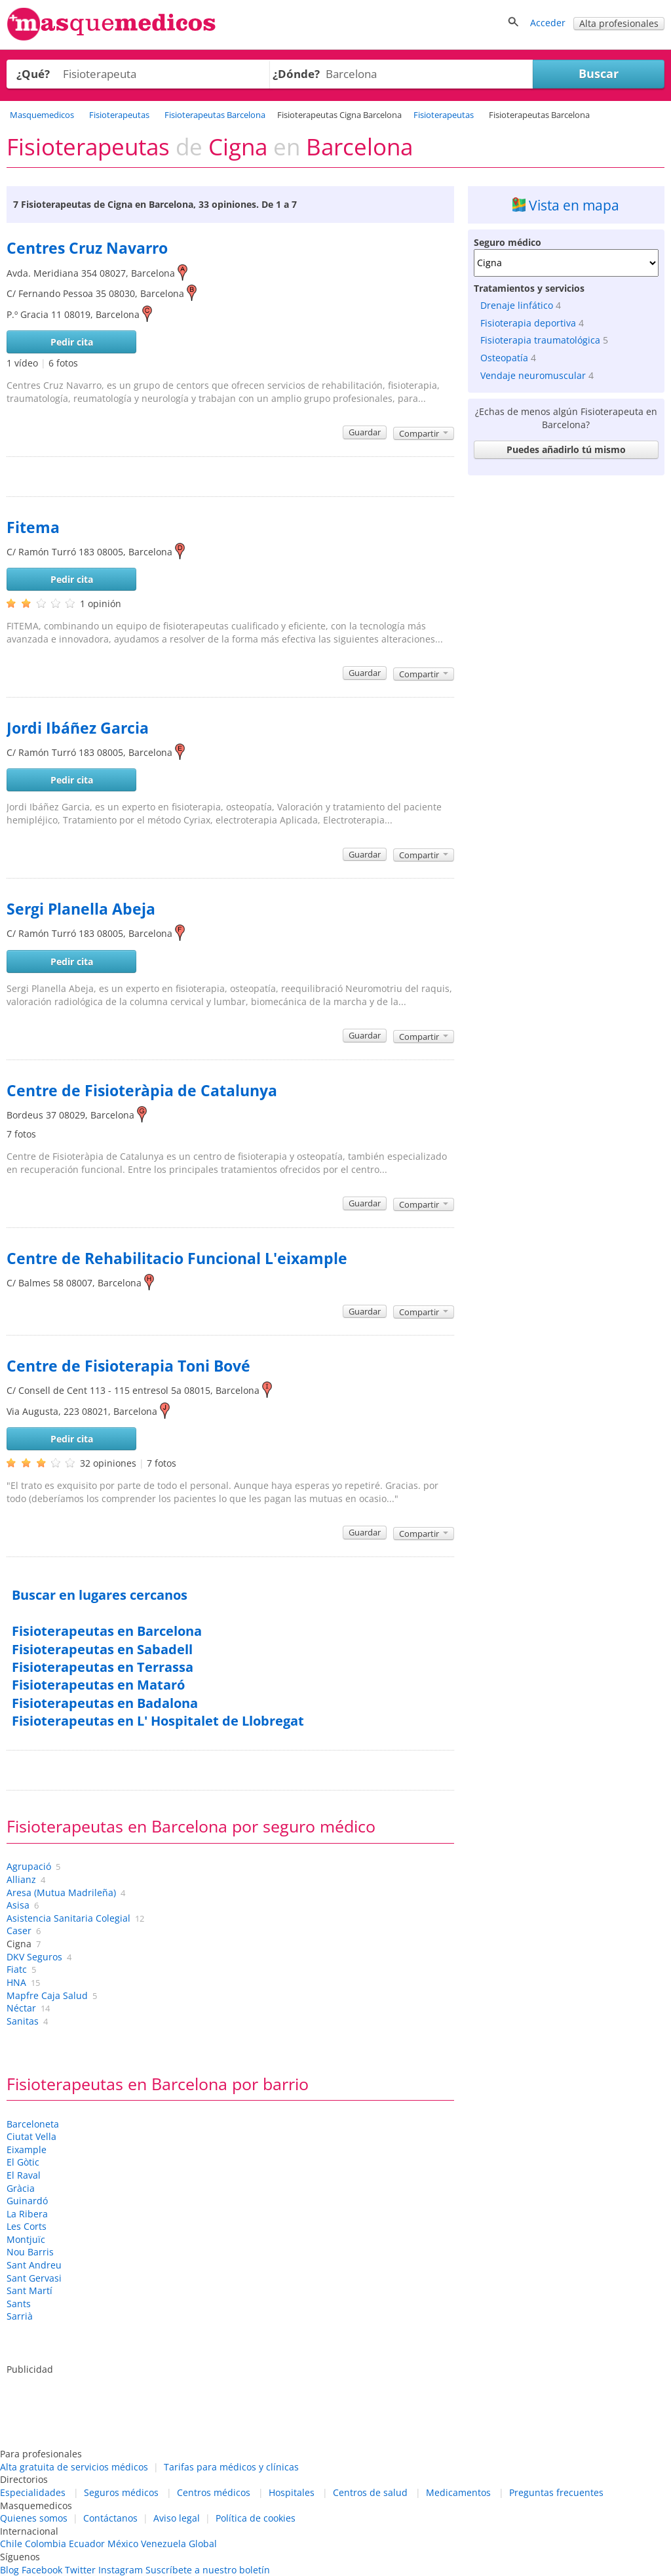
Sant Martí (29, 2290)
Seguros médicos (121, 2492)
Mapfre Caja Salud (47, 1995)
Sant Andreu (34, 2265)
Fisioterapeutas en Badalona (105, 1703)
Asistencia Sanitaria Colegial (68, 1918)
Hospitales (292, 2492)
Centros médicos (213, 2492)
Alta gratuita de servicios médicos (74, 2467)
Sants (19, 2303)
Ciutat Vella (31, 2136)
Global (203, 2543)
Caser (19, 1930)
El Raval (24, 2175)
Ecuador (87, 2543)
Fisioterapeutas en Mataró (98, 1685)
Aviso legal (176, 2518)
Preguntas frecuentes (556, 2492)
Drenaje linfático (516, 305)
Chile (11, 2543)
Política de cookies (256, 2518)
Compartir (423, 433)
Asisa (18, 1905)
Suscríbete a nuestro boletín (207, 2570)
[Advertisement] (566, 563)
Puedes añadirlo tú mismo (566, 449)
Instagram (120, 2570)
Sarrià (20, 2316)
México (122, 2543)
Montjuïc (26, 2239)
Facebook (42, 2570)
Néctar (21, 2008)
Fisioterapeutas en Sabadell (102, 1649)
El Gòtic (23, 2162)
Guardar (365, 432)
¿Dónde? (296, 73)
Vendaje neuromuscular (533, 375)
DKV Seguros (34, 1957)
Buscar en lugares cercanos (99, 1595)
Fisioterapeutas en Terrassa (102, 1667)
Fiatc (17, 1969)
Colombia (45, 2543)
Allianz (21, 1879)
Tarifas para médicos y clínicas (231, 2467)
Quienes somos (33, 2518)
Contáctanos (110, 2518)
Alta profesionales (619, 23)
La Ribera (27, 2214)
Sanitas (23, 2021)
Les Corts (27, 2226)
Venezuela (163, 2543)
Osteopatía (504, 357)
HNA (16, 1982)
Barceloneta (33, 2124)
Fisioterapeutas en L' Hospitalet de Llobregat (158, 1721)
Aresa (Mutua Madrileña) (61, 1892)
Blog (9, 2570)
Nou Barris (30, 2252)
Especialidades (33, 2492)
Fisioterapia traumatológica (540, 340)
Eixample (27, 2149)
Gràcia (21, 2188)
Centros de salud (370, 2492)
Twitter (80, 2570)
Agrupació (29, 1866)
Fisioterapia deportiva (528, 323)
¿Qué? (33, 73)
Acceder (548, 22)
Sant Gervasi (34, 2278)
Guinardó (27, 2200)
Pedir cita (71, 342)
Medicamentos (458, 2492)
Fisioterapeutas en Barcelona (107, 1631)
